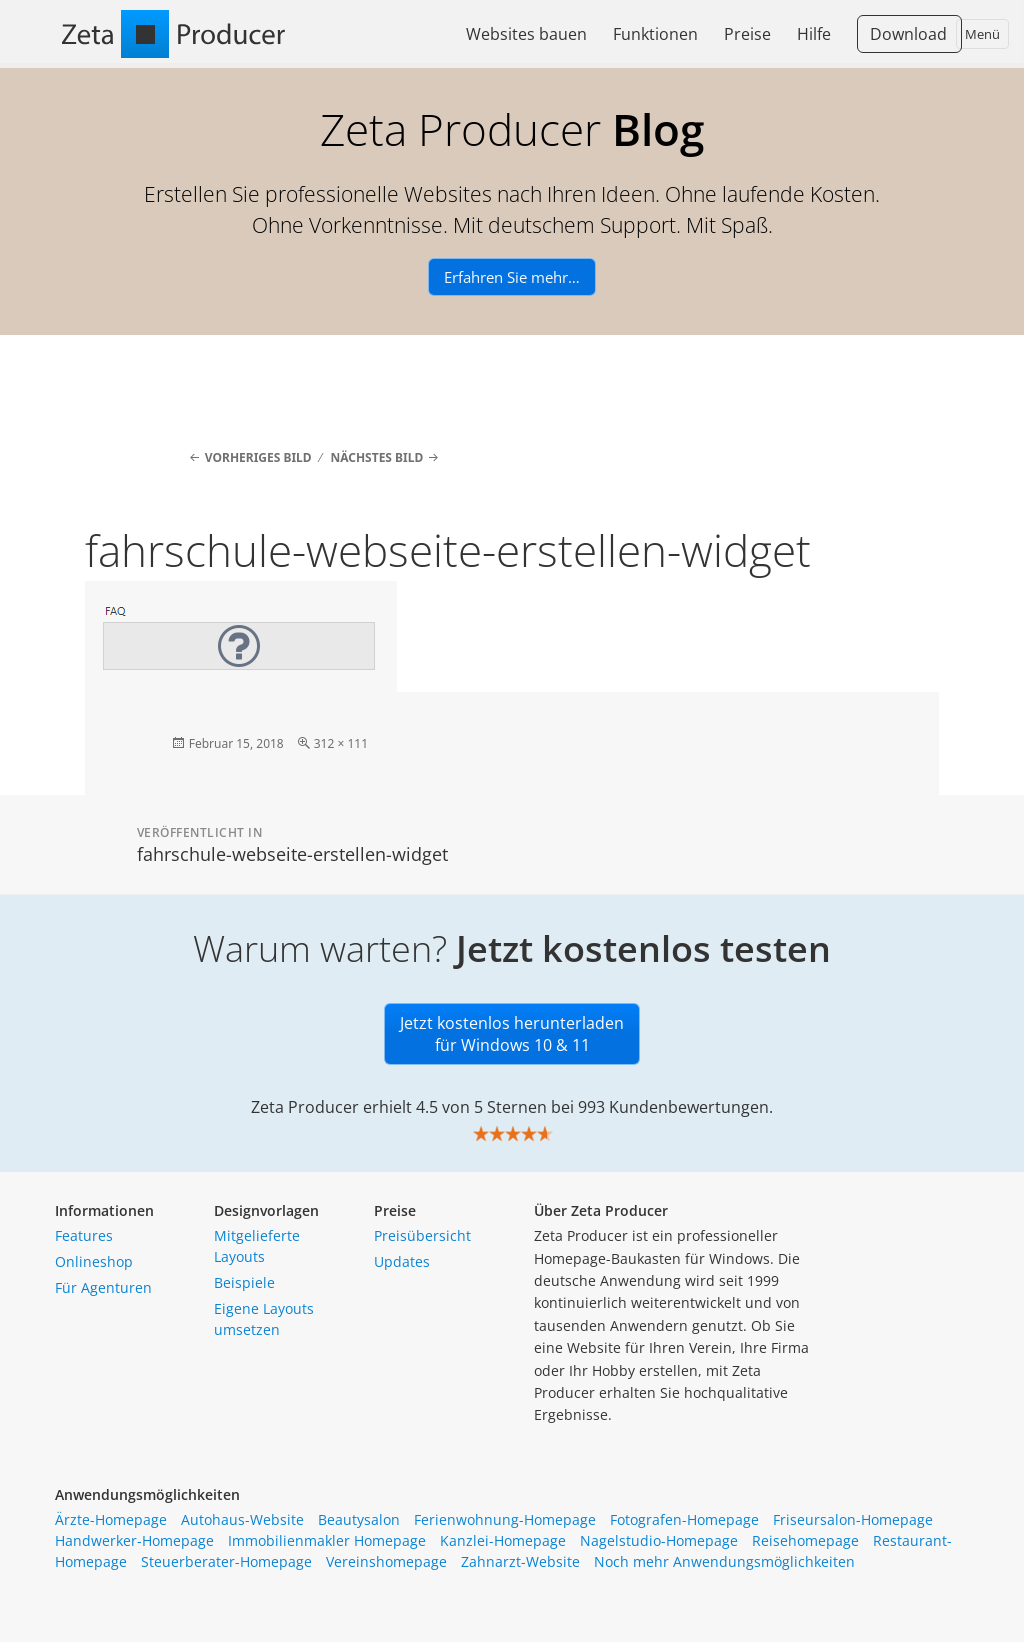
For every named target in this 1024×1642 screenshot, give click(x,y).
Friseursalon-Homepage (853, 1519)
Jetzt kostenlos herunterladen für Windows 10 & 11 (512, 1034)
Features (84, 1235)
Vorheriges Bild (258, 457)
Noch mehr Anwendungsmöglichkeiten (724, 1561)
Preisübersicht (422, 1235)
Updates (402, 1261)
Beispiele (244, 1282)
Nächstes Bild (376, 457)
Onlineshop (94, 1261)
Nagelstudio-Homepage (659, 1540)
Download (908, 34)
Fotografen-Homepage (684, 1519)
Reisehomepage (805, 1540)
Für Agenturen (103, 1287)
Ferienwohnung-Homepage (505, 1519)
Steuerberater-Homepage (226, 1561)
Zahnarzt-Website (520, 1561)
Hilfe (814, 34)
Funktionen (655, 34)
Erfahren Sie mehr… (512, 277)
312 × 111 (341, 743)
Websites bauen (526, 34)
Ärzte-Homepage (111, 1519)
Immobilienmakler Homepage (327, 1540)
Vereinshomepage (386, 1561)
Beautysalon (359, 1519)
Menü (982, 34)
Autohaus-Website (242, 1519)
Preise (747, 34)
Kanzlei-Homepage (503, 1540)
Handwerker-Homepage (134, 1540)
